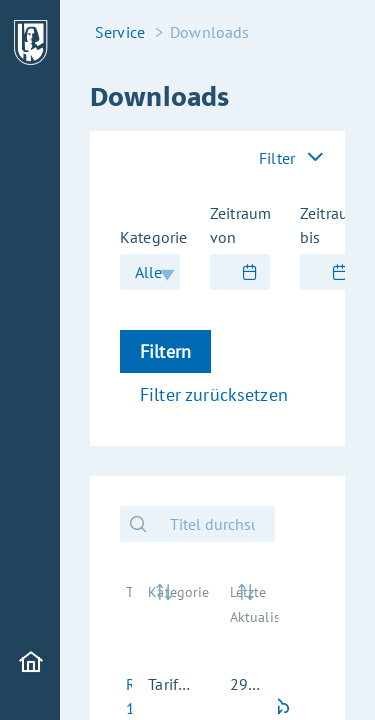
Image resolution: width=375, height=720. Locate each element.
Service (120, 32)
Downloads (209, 32)
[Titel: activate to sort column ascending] (121, 614)
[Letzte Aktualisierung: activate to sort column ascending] (246, 614)
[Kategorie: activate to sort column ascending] (172, 614)
